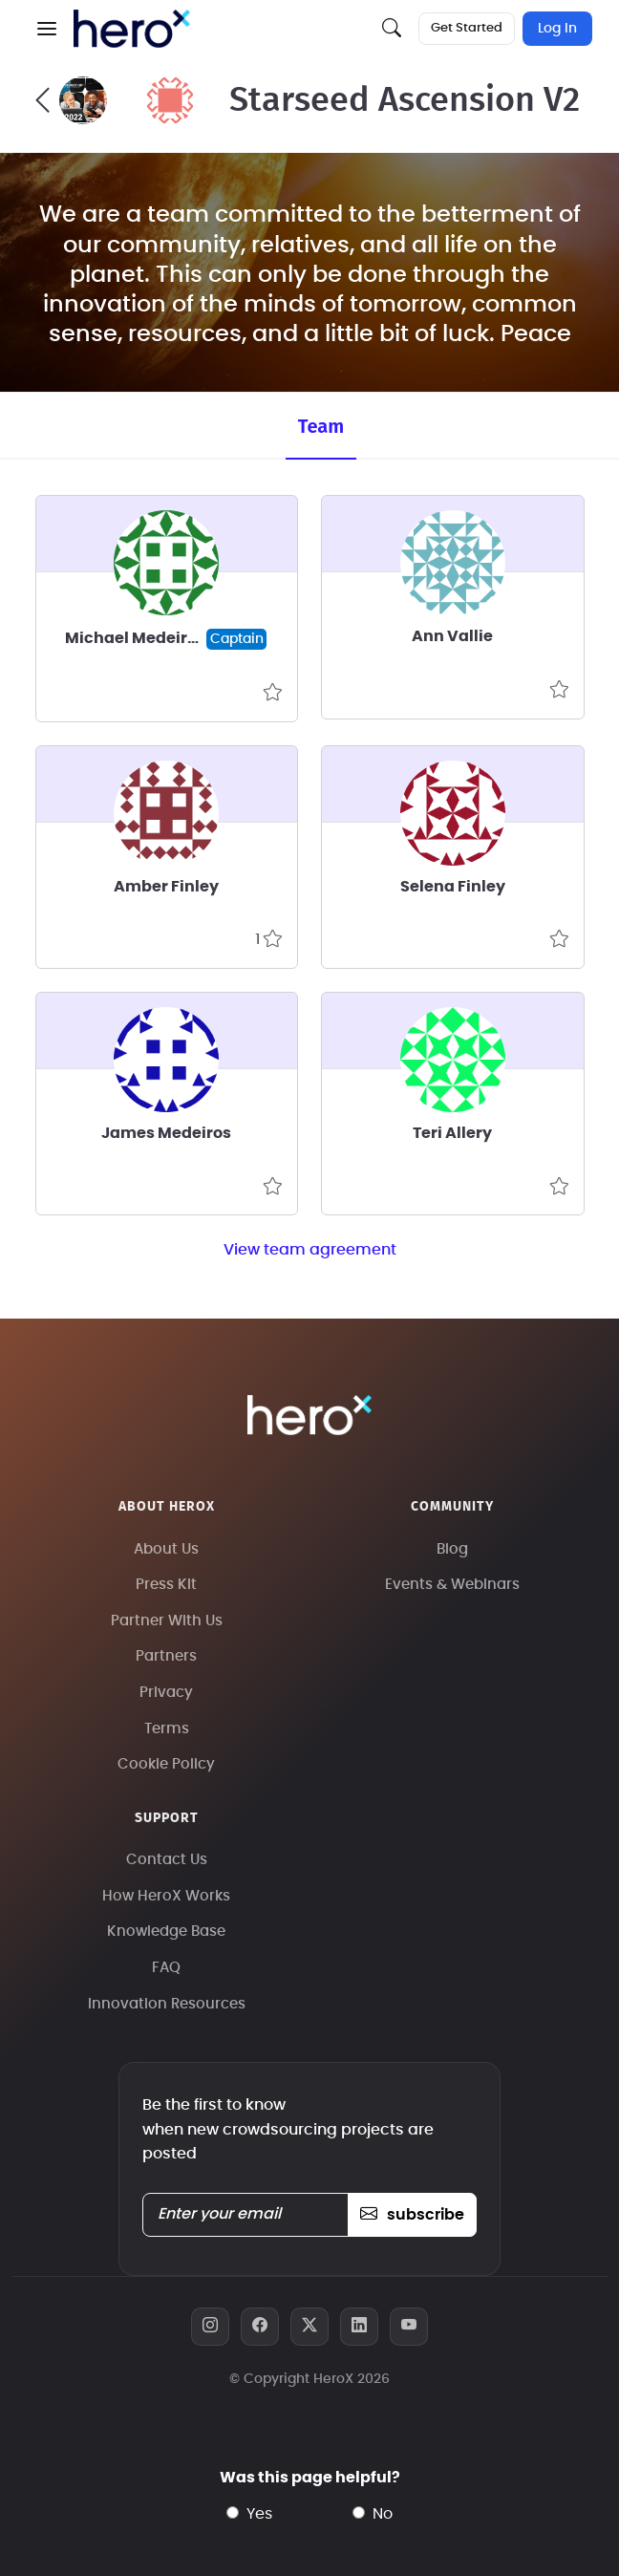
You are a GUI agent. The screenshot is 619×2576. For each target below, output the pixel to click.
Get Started (466, 28)
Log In (557, 28)
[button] (47, 29)
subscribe (412, 2214)
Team (321, 426)
